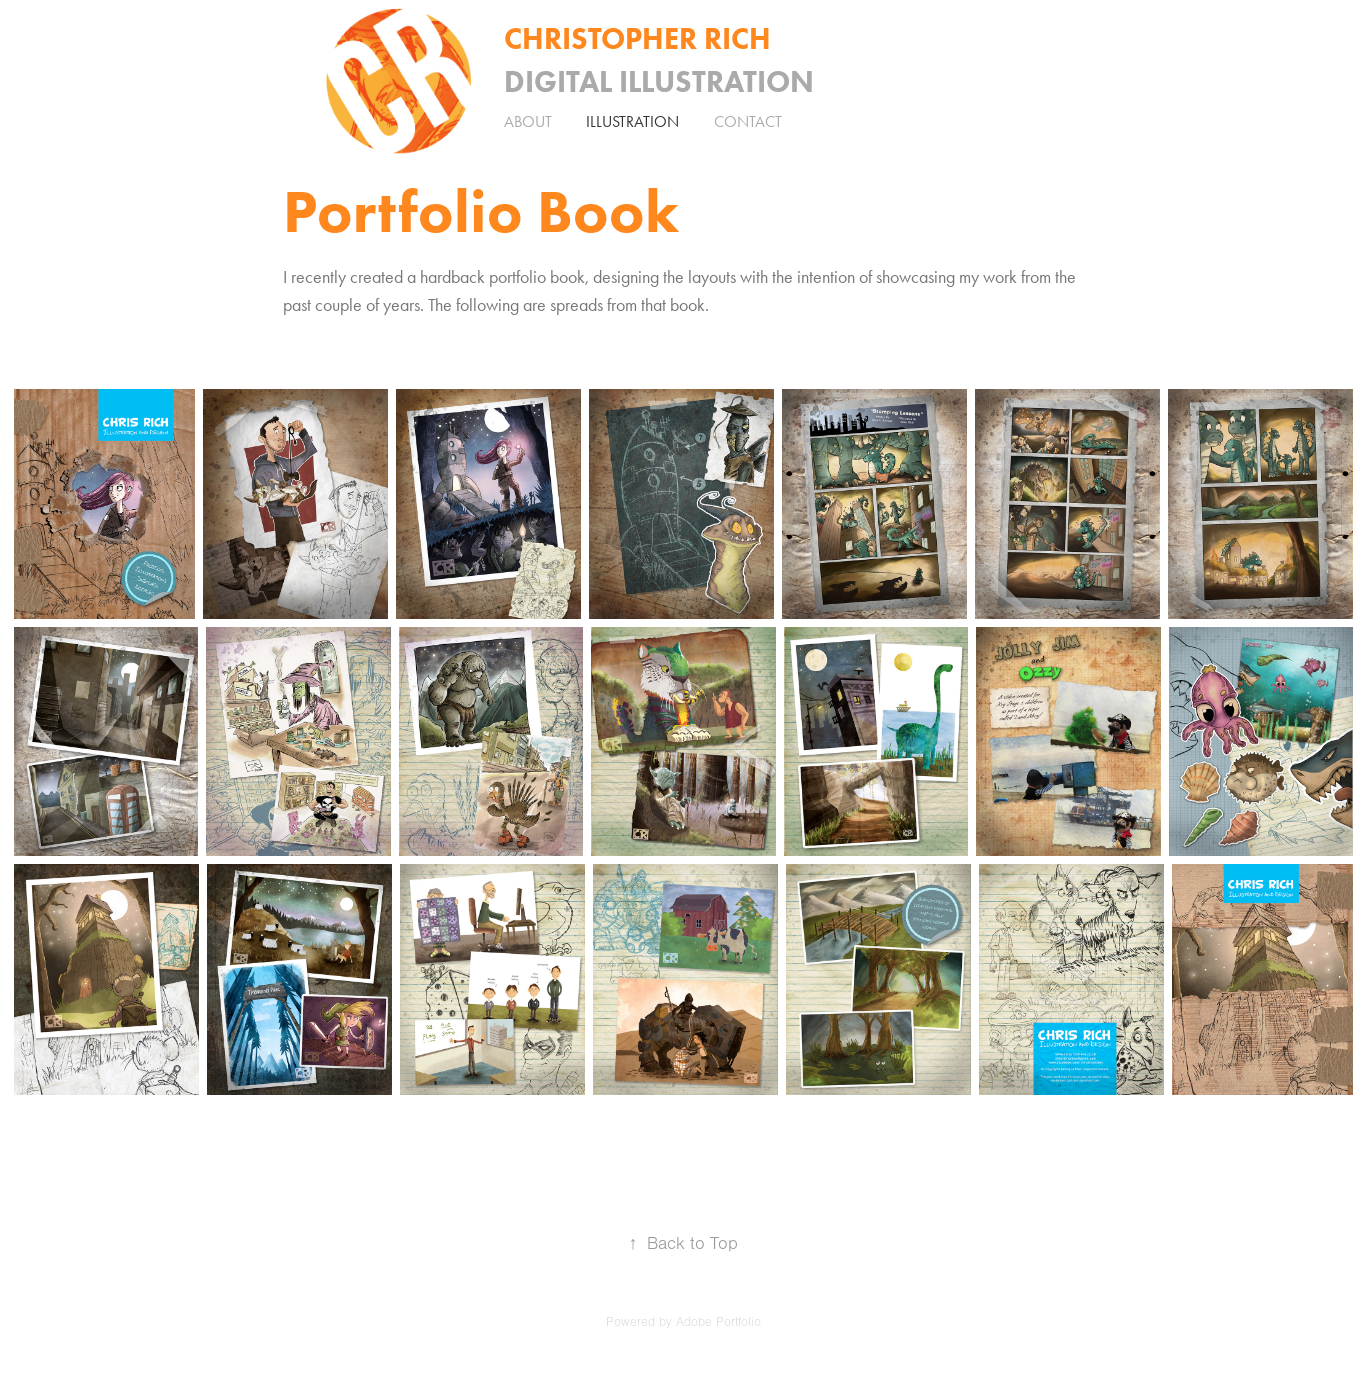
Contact (748, 121)
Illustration (632, 121)
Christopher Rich (637, 38)
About (528, 121)
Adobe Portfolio (718, 1322)
